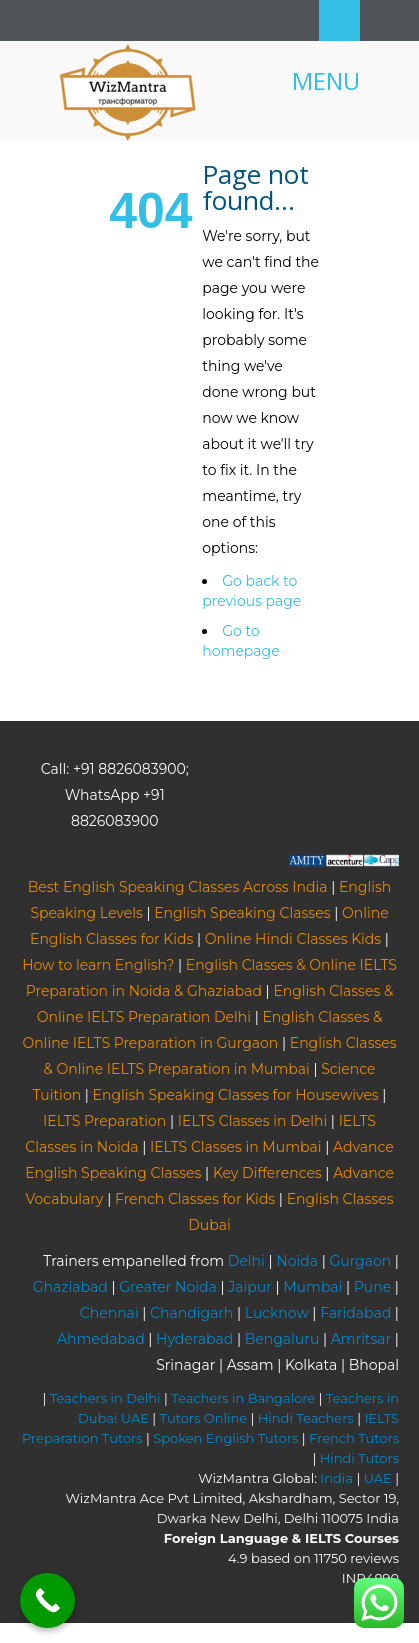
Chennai (109, 1313)
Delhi (246, 1261)
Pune (372, 1287)
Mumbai (312, 1287)
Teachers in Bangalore (243, 1398)
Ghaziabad (70, 1287)
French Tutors (354, 1438)
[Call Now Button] (47, 1600)
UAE (378, 1478)
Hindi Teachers (306, 1418)
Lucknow (277, 1313)
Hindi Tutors (359, 1458)
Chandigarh (191, 1313)
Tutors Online (203, 1418)
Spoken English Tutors (225, 1438)
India (336, 1478)
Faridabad (355, 1313)
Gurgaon (360, 1261)
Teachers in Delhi (105, 1398)
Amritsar (361, 1339)
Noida (297, 1261)
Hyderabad (194, 1339)
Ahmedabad (101, 1339)
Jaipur (250, 1287)
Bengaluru (282, 1339)
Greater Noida (168, 1287)
